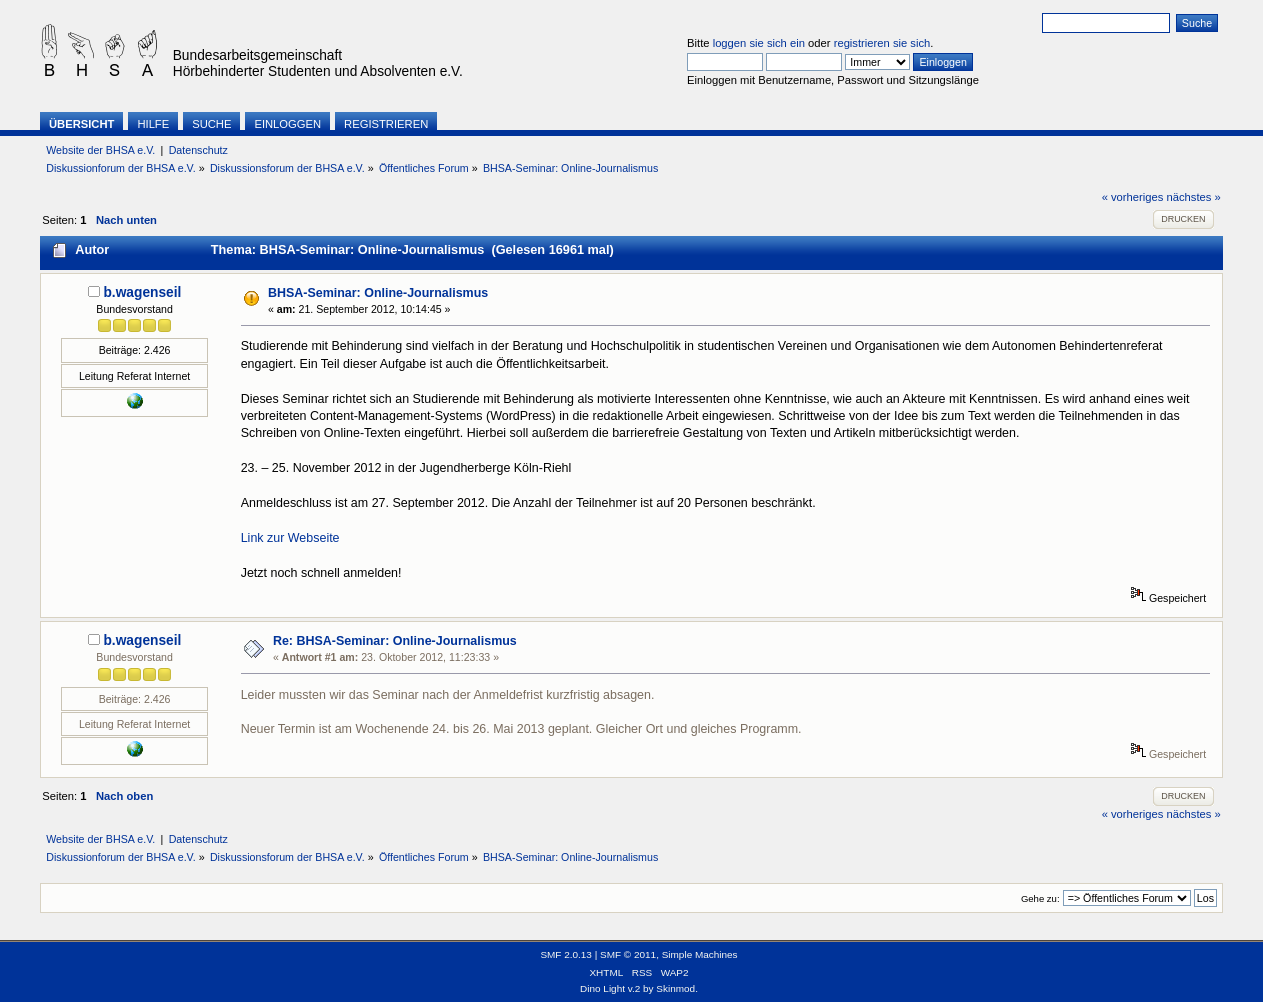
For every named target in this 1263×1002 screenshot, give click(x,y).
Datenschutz (198, 150)
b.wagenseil (142, 292)
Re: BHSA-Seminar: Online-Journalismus (395, 641)
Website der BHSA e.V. (100, 150)
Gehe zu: (1040, 898)
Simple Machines (700, 954)
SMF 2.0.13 (566, 954)
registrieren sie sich (882, 43)
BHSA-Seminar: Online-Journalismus (378, 293)
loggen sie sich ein (759, 43)
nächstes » (1194, 197)
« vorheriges (1133, 197)
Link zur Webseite (290, 538)
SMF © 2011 (628, 954)
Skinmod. (677, 988)
